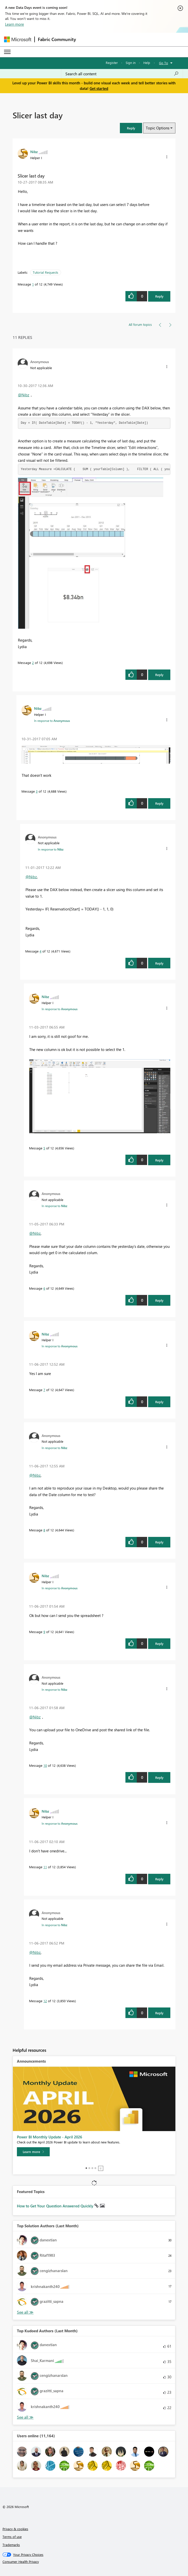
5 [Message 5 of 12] (44, 1148)
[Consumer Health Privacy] (94, 2561)
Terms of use (12, 2536)
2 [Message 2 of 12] (33, 662)
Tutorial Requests (45, 272)
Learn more (14, 24)
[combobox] (122, 74)
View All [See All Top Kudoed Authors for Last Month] (25, 2417)
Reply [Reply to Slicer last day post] (159, 296)
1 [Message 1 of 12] (33, 284)
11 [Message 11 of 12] (45, 1867)
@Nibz (23, 394)
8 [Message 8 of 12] (44, 1530)
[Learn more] (33, 2151)
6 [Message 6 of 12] (44, 1288)
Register (112, 62)
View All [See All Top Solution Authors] (25, 2312)
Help (146, 62)
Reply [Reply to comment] (159, 675)
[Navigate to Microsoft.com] (17, 39)
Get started (99, 88)
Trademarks (11, 2545)
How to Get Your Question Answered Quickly (55, 2205)
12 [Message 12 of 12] (45, 2001)
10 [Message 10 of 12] (45, 1765)
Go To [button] (163, 63)
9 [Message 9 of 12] (44, 1632)
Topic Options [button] (157, 127)
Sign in (131, 62)
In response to (52, 721)
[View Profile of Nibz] (34, 151)
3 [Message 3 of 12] (37, 791)
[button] (131, 128)
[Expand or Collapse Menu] (7, 52)
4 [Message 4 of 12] (40, 951)
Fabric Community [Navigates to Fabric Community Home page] (57, 39)
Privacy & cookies (15, 2529)
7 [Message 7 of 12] (44, 1390)
